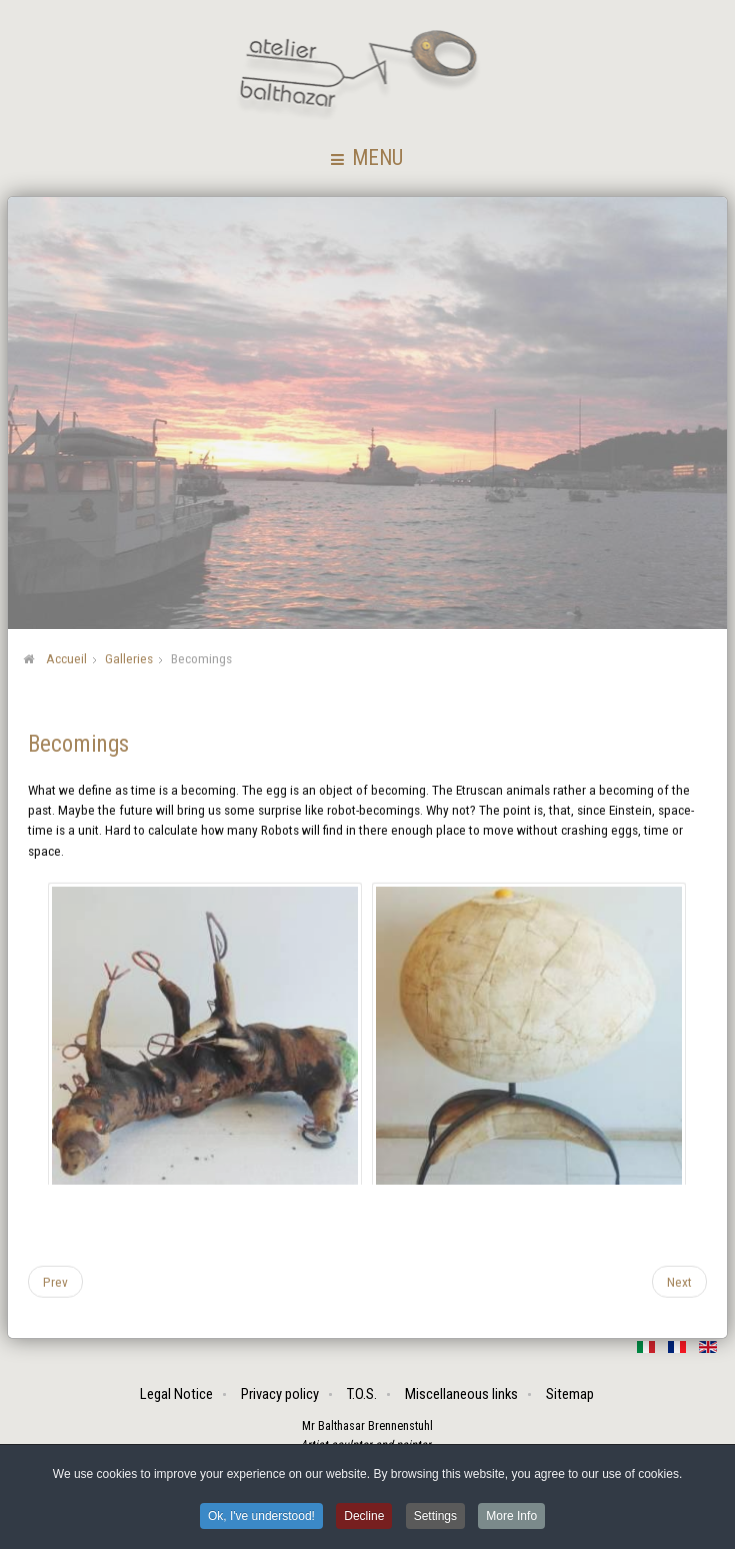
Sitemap (571, 1394)
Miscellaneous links (462, 1394)
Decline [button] (364, 1518)
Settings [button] (435, 1518)
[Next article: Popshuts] (679, 1280)
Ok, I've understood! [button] (261, 1518)
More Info (511, 1518)
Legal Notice (177, 1394)
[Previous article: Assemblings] (55, 1280)
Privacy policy (281, 1394)
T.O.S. (363, 1394)
